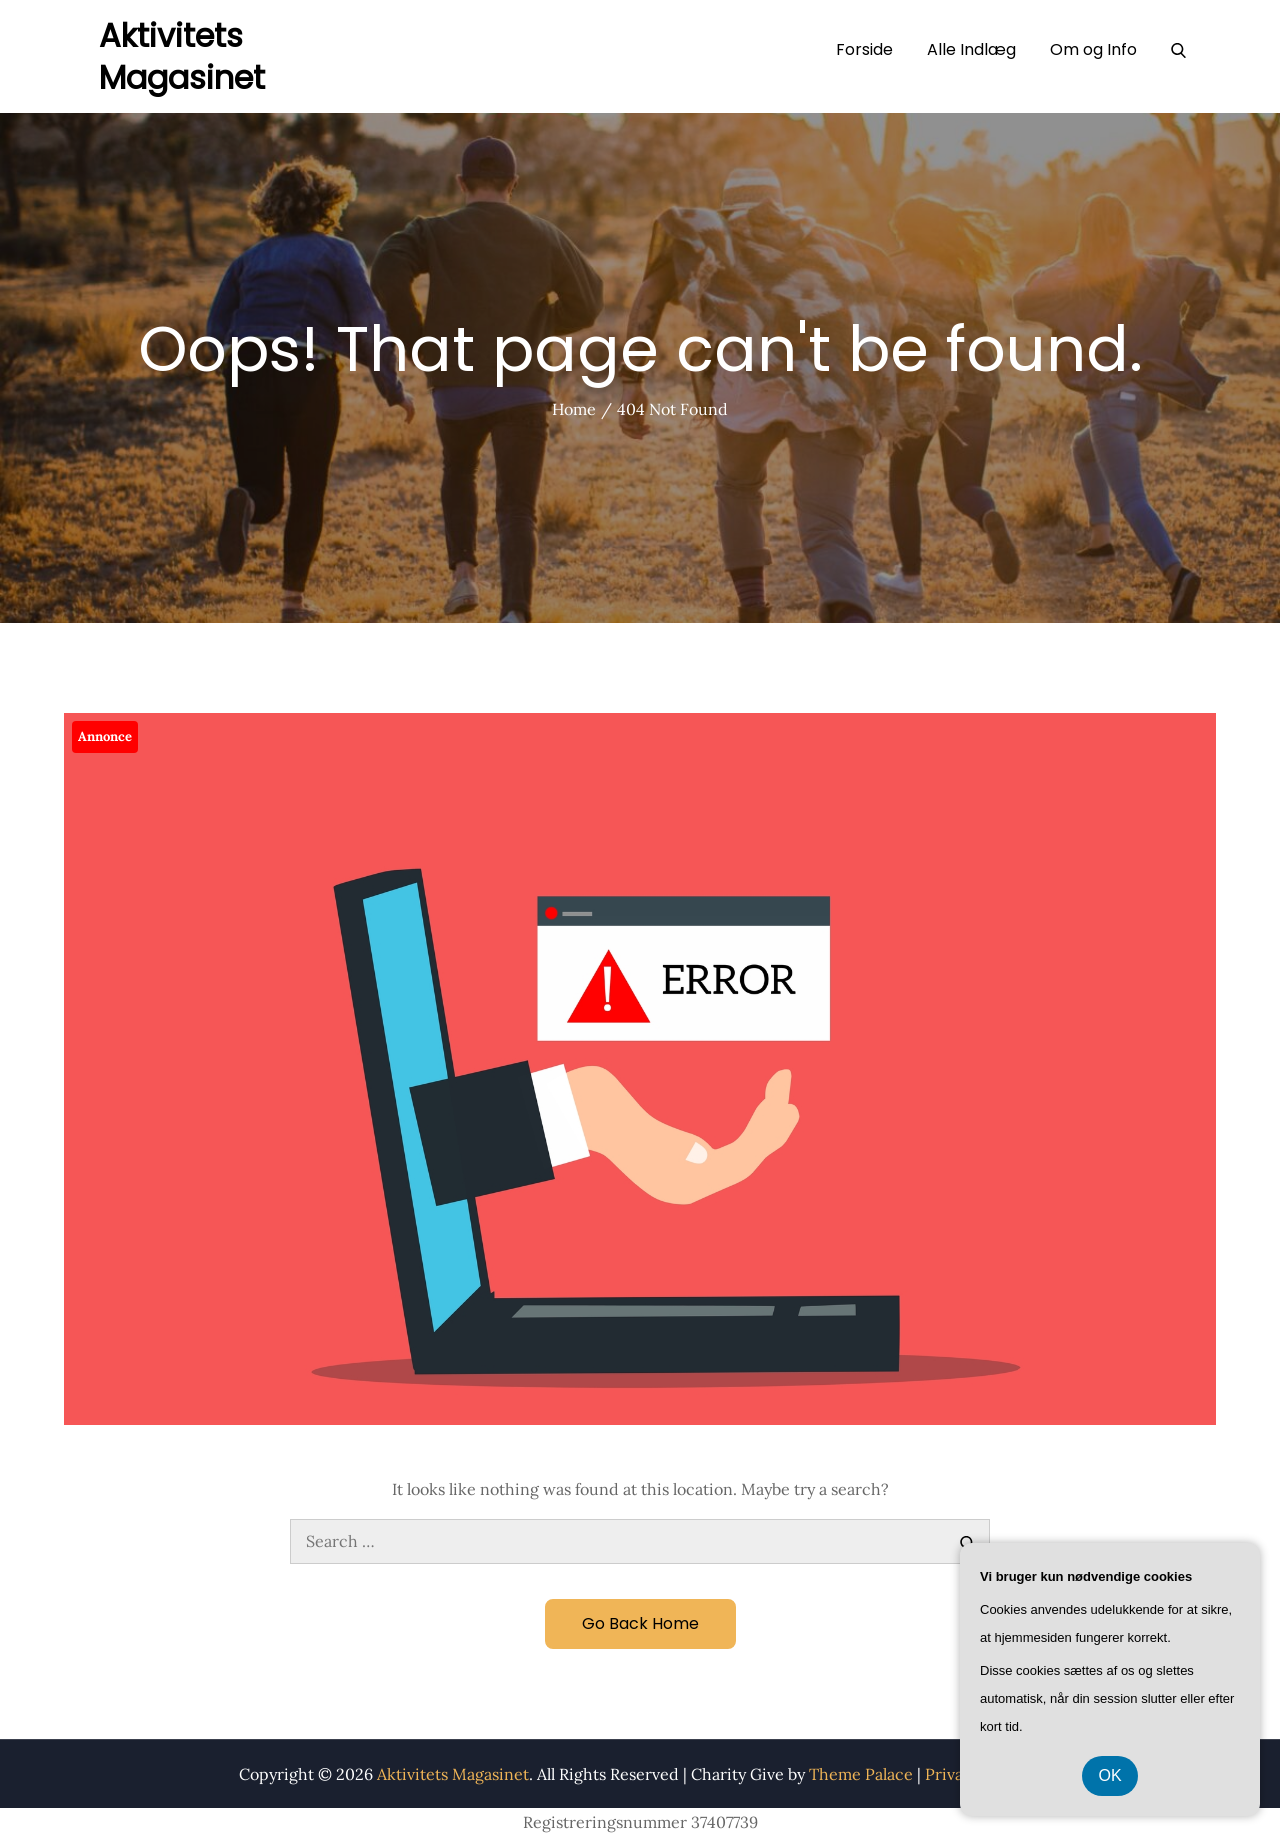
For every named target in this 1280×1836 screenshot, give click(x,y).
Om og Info (1093, 49)
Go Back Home (640, 1623)
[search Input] (640, 1541)
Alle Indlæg (971, 49)
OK (1109, 1775)
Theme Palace (861, 1774)
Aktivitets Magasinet (182, 56)
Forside (864, 49)
